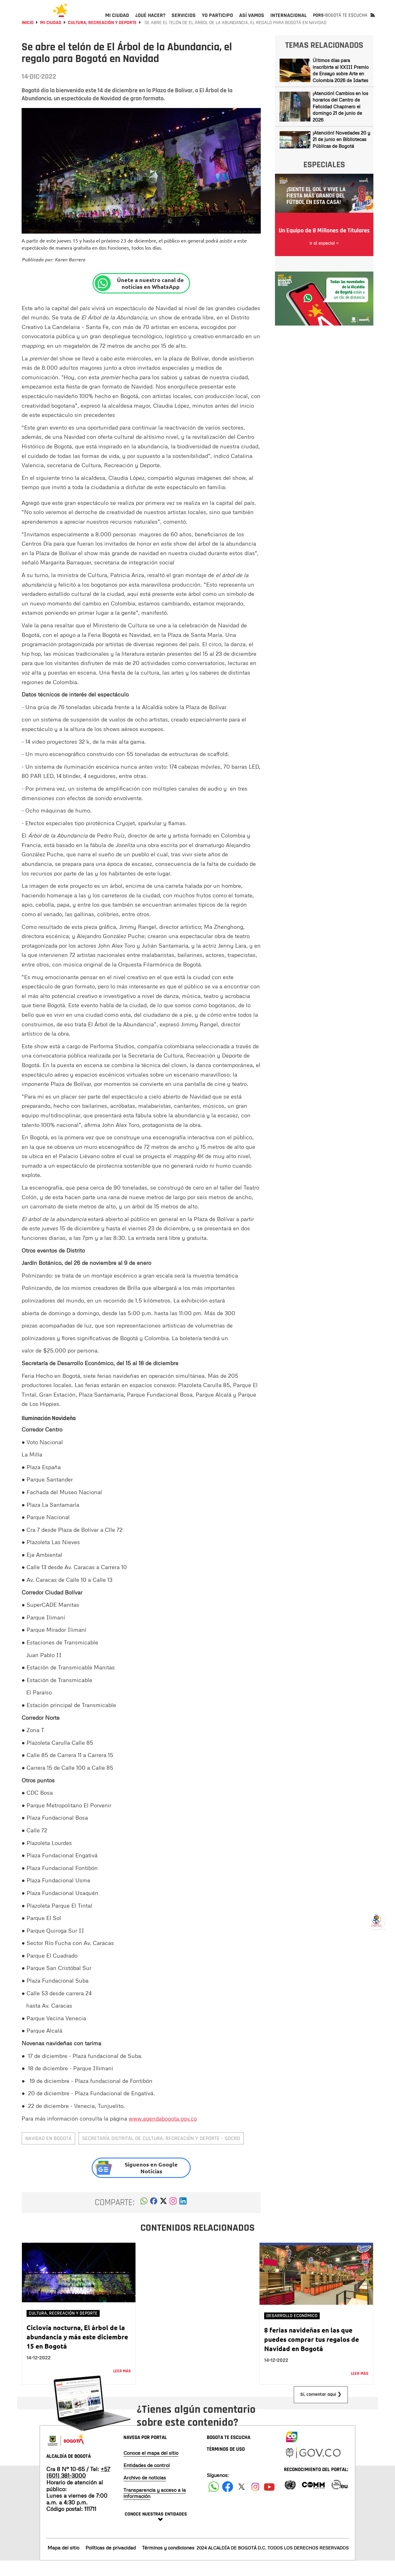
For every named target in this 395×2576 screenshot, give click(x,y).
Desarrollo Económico (292, 2331)
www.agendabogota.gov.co (163, 2133)
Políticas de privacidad (110, 2563)
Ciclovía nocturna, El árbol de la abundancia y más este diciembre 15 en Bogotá (77, 2351)
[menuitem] (117, 20)
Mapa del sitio (63, 2563)
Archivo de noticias (144, 2493)
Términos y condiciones (168, 2563)
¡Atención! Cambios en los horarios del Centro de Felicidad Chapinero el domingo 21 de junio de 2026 (340, 122)
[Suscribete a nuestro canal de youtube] (269, 2501)
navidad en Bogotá (48, 2153)
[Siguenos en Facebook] (213, 2501)
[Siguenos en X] (241, 2501)
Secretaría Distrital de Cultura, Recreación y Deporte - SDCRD (161, 2153)
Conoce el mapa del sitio (150, 2468)
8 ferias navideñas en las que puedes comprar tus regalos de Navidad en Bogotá (311, 2354)
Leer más (122, 2386)
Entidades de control (146, 2480)
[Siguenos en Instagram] (255, 2501)
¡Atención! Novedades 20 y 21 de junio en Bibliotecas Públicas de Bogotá (341, 154)
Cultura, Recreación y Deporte (102, 38)
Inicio (28, 38)
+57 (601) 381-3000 (78, 2487)
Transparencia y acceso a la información (154, 2508)
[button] (144, 2217)
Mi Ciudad (50, 38)
